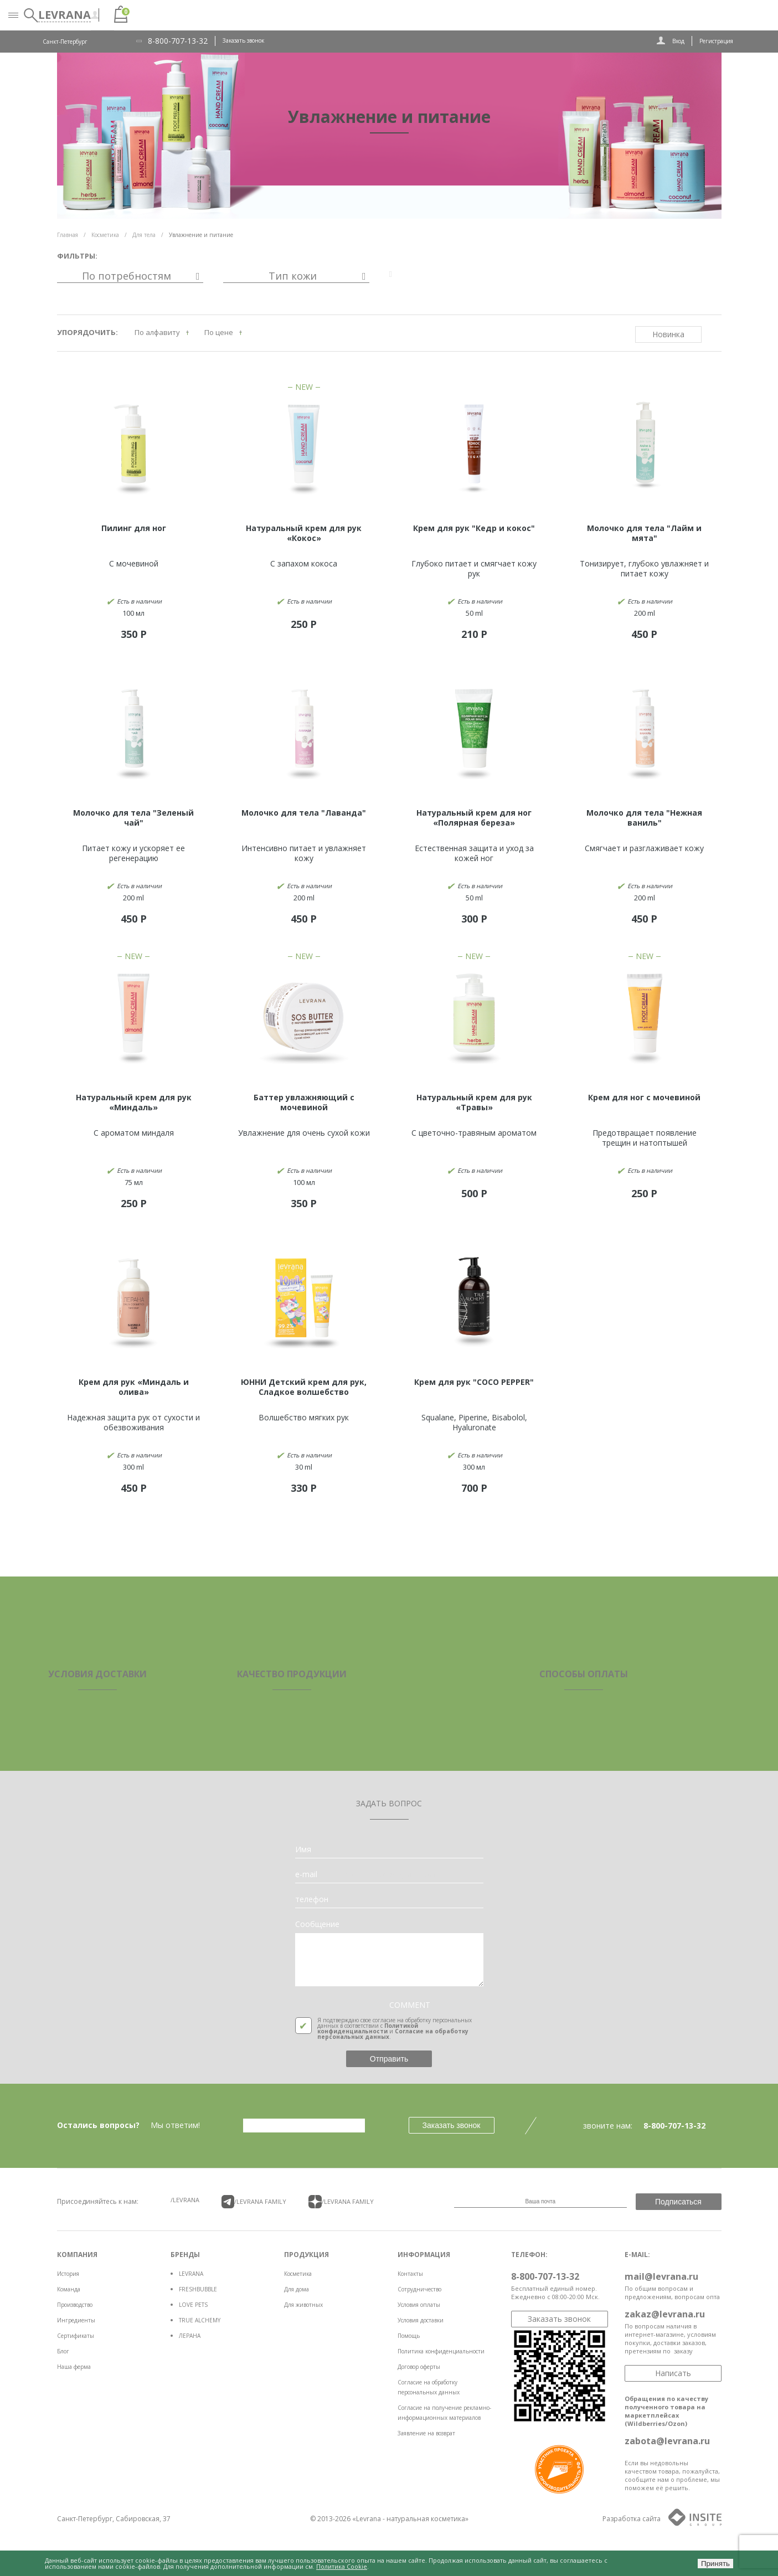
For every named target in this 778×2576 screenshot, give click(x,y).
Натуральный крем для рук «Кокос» (304, 533)
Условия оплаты (419, 2305)
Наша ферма (74, 2367)
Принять (715, 2563)
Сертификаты (75, 2336)
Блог (63, 2351)
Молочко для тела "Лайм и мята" (644, 533)
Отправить (389, 2058)
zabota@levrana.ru (667, 2441)
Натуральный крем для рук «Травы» (474, 1102)
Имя (303, 1849)
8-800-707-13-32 (178, 41)
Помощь (409, 2336)
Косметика (298, 2274)
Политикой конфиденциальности (367, 2028)
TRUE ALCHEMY (199, 2320)
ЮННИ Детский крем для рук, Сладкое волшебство (304, 1387)
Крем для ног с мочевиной (644, 1097)
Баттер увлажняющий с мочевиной (304, 1102)
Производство (74, 2305)
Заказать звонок (243, 40)
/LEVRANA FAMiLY (254, 2201)
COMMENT (409, 2005)
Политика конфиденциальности (441, 2351)
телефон (311, 1899)
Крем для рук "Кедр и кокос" (474, 528)
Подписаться (678, 2201)
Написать (673, 2373)
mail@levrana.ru (661, 2276)
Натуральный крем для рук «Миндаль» (134, 1102)
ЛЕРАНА (189, 2336)
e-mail (306, 1874)
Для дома (296, 2289)
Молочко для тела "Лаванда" (303, 812)
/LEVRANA (185, 2200)
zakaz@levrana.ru (665, 2314)
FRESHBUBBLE (198, 2289)
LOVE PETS (193, 2305)
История (68, 2274)
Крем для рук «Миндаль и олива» (134, 1387)
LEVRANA (191, 2274)
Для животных (303, 2305)
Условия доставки (421, 2320)
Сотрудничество (419, 2289)
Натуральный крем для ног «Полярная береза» (474, 817)
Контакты (410, 2274)
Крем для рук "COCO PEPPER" (474, 1382)
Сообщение (317, 1924)
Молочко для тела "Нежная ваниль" (644, 817)
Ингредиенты (76, 2320)
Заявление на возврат (426, 2433)
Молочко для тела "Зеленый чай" (133, 817)
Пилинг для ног (133, 528)
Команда (68, 2289)
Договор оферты (419, 2367)
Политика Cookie (341, 2566)
